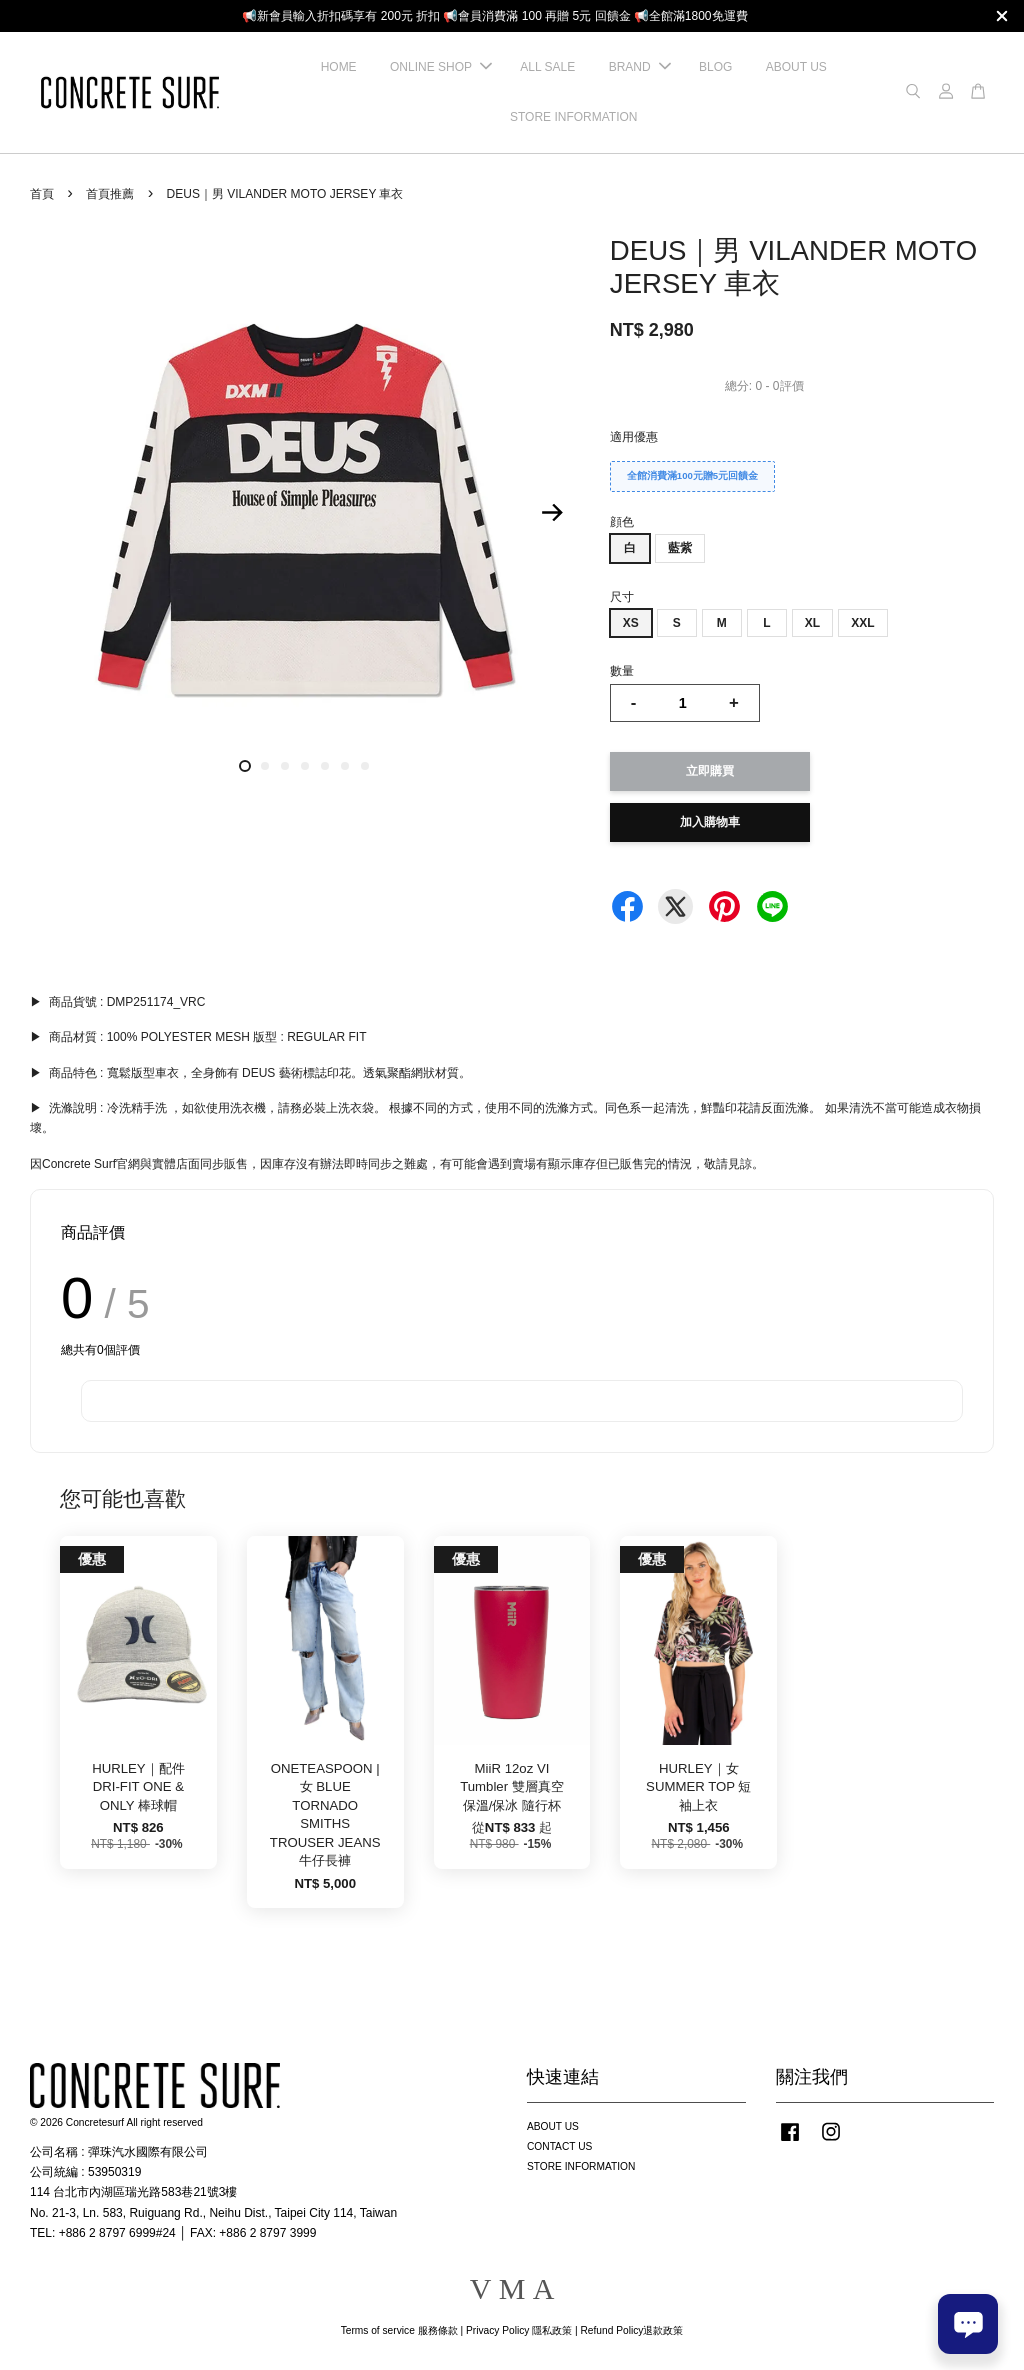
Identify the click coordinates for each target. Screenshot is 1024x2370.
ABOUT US (796, 67)
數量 (622, 671)
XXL (862, 623)
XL (812, 623)
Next (553, 512)
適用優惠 (634, 437)
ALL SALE (547, 67)
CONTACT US (559, 2146)
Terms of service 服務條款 (399, 2330)
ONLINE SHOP (441, 67)
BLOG (715, 67)
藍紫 (680, 548)
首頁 (42, 194)
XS (631, 623)
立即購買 (710, 771)
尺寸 (622, 597)
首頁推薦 (110, 194)
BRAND (640, 67)
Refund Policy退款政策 (632, 2330)
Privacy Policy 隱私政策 (519, 2330)
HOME (339, 67)
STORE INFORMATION (574, 117)
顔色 (622, 522)
